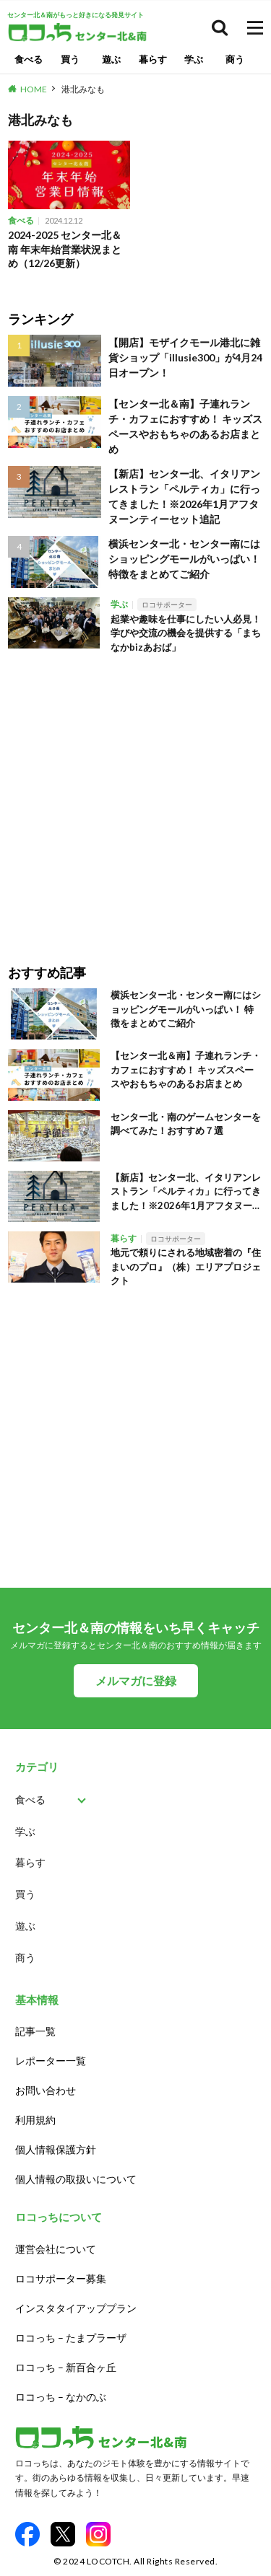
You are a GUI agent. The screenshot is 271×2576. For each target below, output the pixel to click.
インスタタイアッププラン (76, 2308)
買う (70, 59)
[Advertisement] (135, 799)
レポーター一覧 (50, 2060)
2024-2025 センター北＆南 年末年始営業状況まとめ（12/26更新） (64, 249)
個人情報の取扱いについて (76, 2179)
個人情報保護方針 (55, 2149)
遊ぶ (111, 59)
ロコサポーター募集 (60, 2278)
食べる (28, 59)
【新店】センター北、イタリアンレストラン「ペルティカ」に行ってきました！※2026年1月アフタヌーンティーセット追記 (184, 496)
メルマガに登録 (135, 1680)
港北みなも (83, 89)
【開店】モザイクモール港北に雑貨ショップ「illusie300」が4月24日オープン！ (185, 357)
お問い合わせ (45, 2090)
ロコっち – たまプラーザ (70, 2337)
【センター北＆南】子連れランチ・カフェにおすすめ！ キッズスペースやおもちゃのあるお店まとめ (185, 426)
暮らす (153, 59)
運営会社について (55, 2249)
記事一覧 (35, 2031)
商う (234, 59)
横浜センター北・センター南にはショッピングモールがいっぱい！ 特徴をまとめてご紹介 (184, 558)
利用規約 (35, 2120)
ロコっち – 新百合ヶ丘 (65, 2367)
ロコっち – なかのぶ (60, 2397)
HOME (33, 89)
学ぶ (193, 59)
